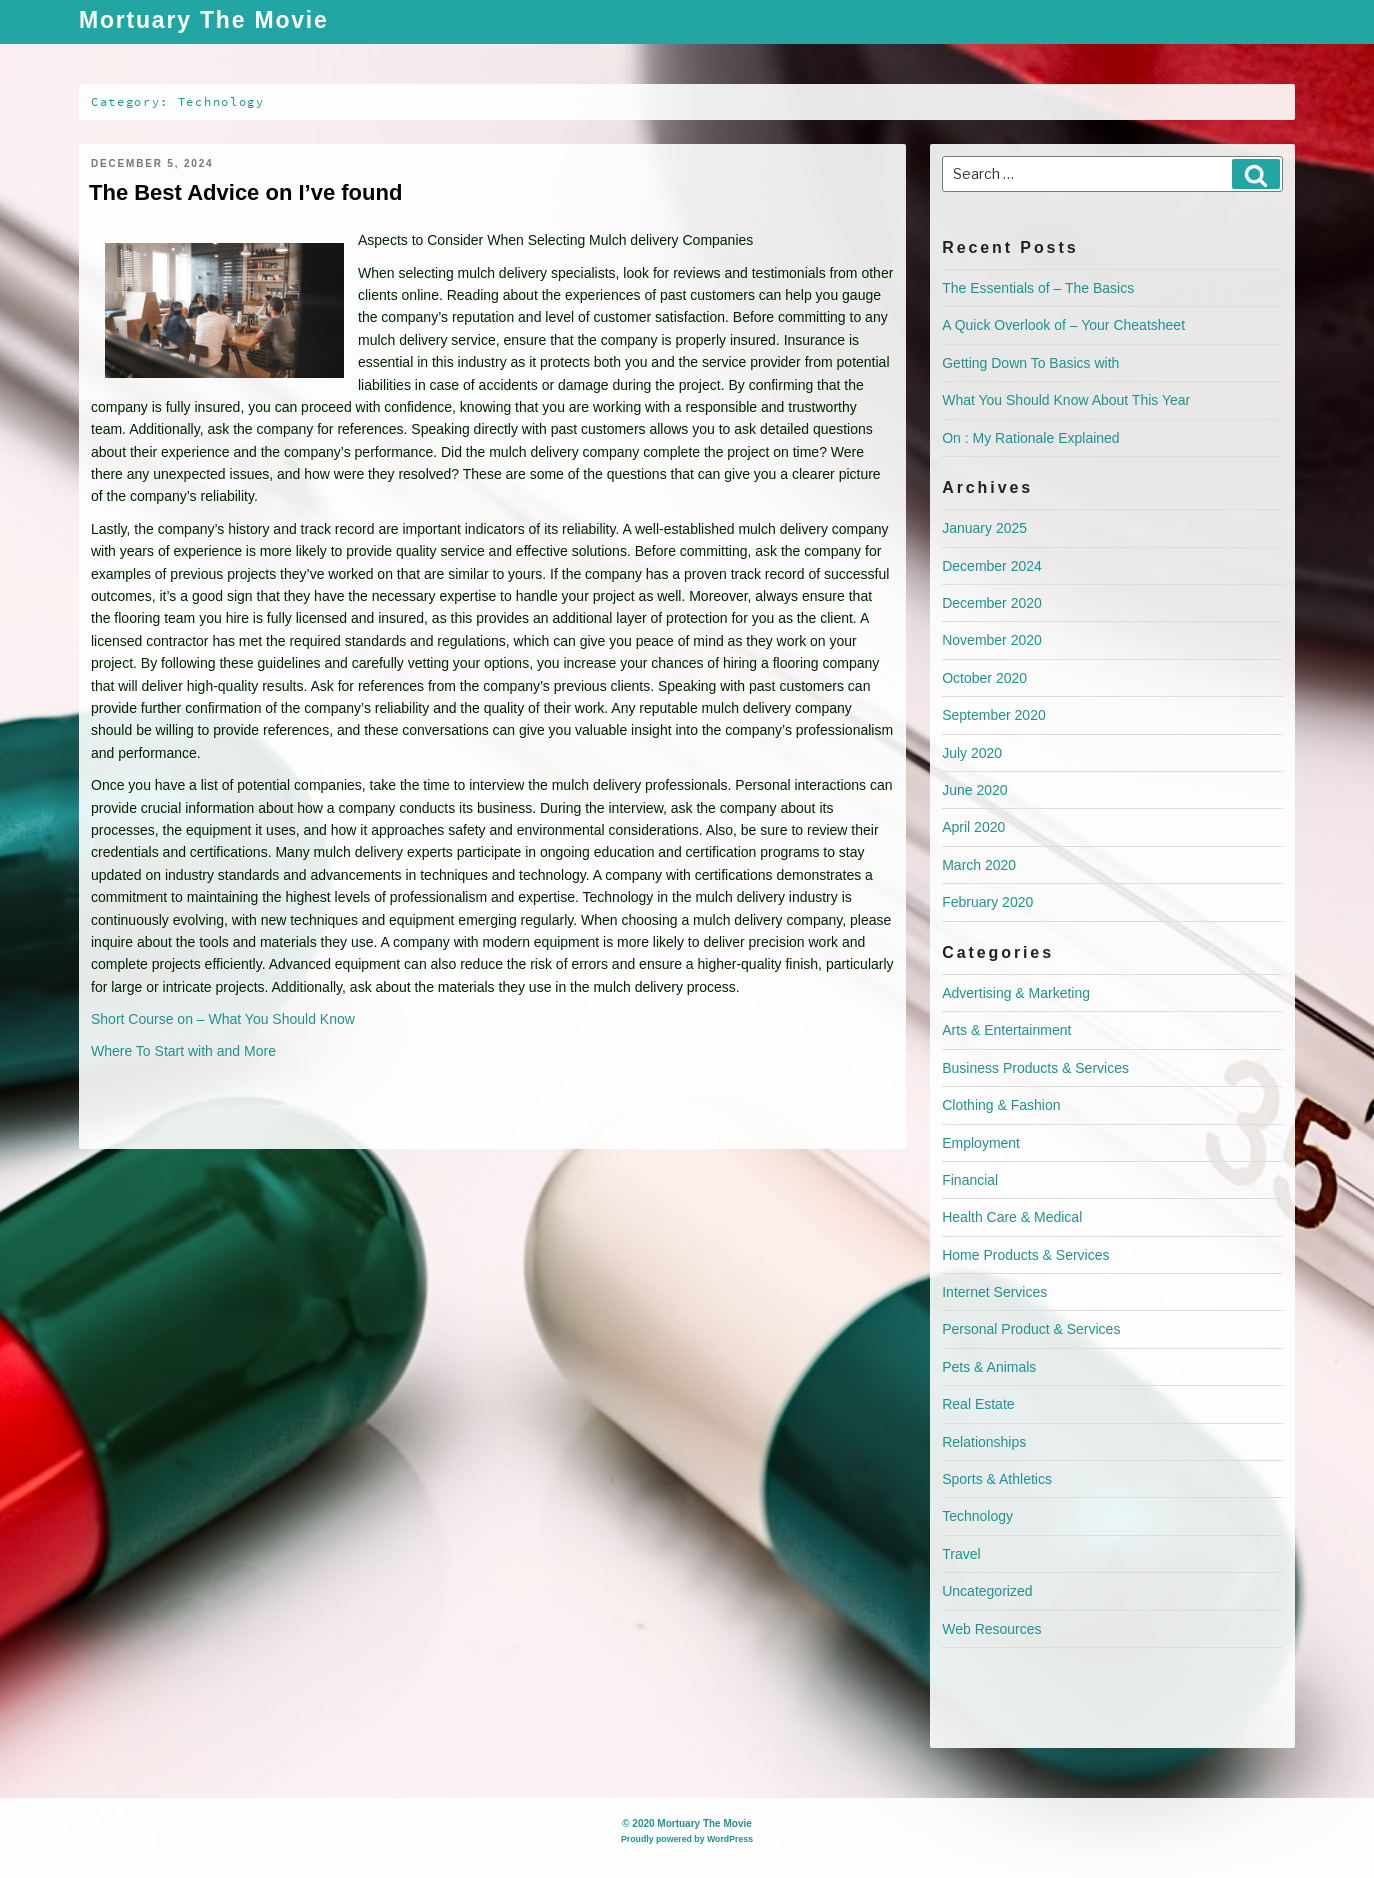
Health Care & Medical (1012, 1217)
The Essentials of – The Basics (1038, 288)
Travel (961, 1554)
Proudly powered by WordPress (687, 1839)
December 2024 (992, 566)
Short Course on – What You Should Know (223, 1019)
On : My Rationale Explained (1030, 438)
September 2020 (994, 715)
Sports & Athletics (997, 1479)
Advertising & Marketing (1016, 993)
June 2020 (974, 790)
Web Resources (991, 1629)
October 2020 (984, 678)
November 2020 (992, 640)
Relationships (984, 1442)
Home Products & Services (1025, 1255)
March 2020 (979, 865)
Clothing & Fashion (1001, 1105)
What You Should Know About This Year (1066, 400)
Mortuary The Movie (204, 21)
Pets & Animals (989, 1367)
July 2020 (972, 753)
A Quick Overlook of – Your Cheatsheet (1063, 325)
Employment (981, 1143)
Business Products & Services (1035, 1068)
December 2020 (992, 603)
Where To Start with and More (183, 1051)
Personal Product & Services (1031, 1329)
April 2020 (973, 827)
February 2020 (987, 902)
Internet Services (994, 1292)
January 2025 (984, 528)
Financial (970, 1180)
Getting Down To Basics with (1030, 363)
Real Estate (978, 1404)
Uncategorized (987, 1591)
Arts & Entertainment (1006, 1030)
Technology (977, 1516)
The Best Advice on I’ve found (245, 192)
